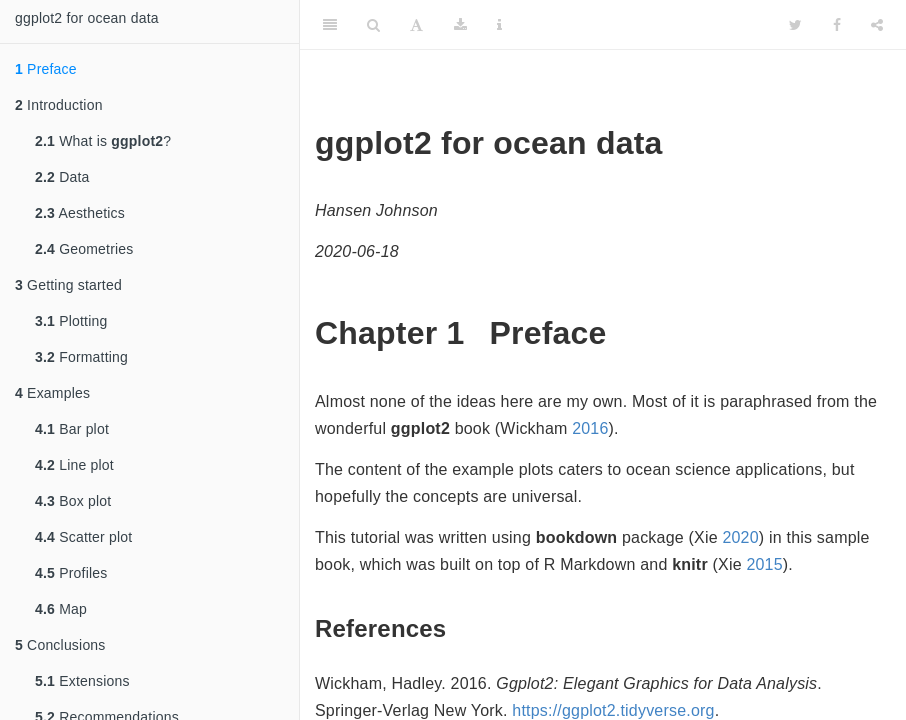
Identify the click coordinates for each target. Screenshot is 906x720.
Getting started (68, 285)
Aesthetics (80, 213)
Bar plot (72, 429)
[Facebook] (837, 25)
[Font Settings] (416, 25)
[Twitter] (795, 25)
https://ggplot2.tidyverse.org (613, 710)
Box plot (73, 501)
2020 (740, 537)
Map (61, 609)
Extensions (82, 681)
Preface (46, 69)
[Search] (373, 25)
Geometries (84, 249)
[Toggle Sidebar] (330, 25)
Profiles (71, 573)
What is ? (103, 141)
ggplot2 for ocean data (87, 18)
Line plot (74, 465)
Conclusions (60, 645)
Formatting (81, 357)
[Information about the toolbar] (499, 25)
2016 (590, 428)
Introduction (59, 105)
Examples (52, 393)
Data (62, 177)
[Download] (460, 25)
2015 (764, 564)
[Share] (877, 25)
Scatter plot (83, 537)
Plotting (71, 321)
